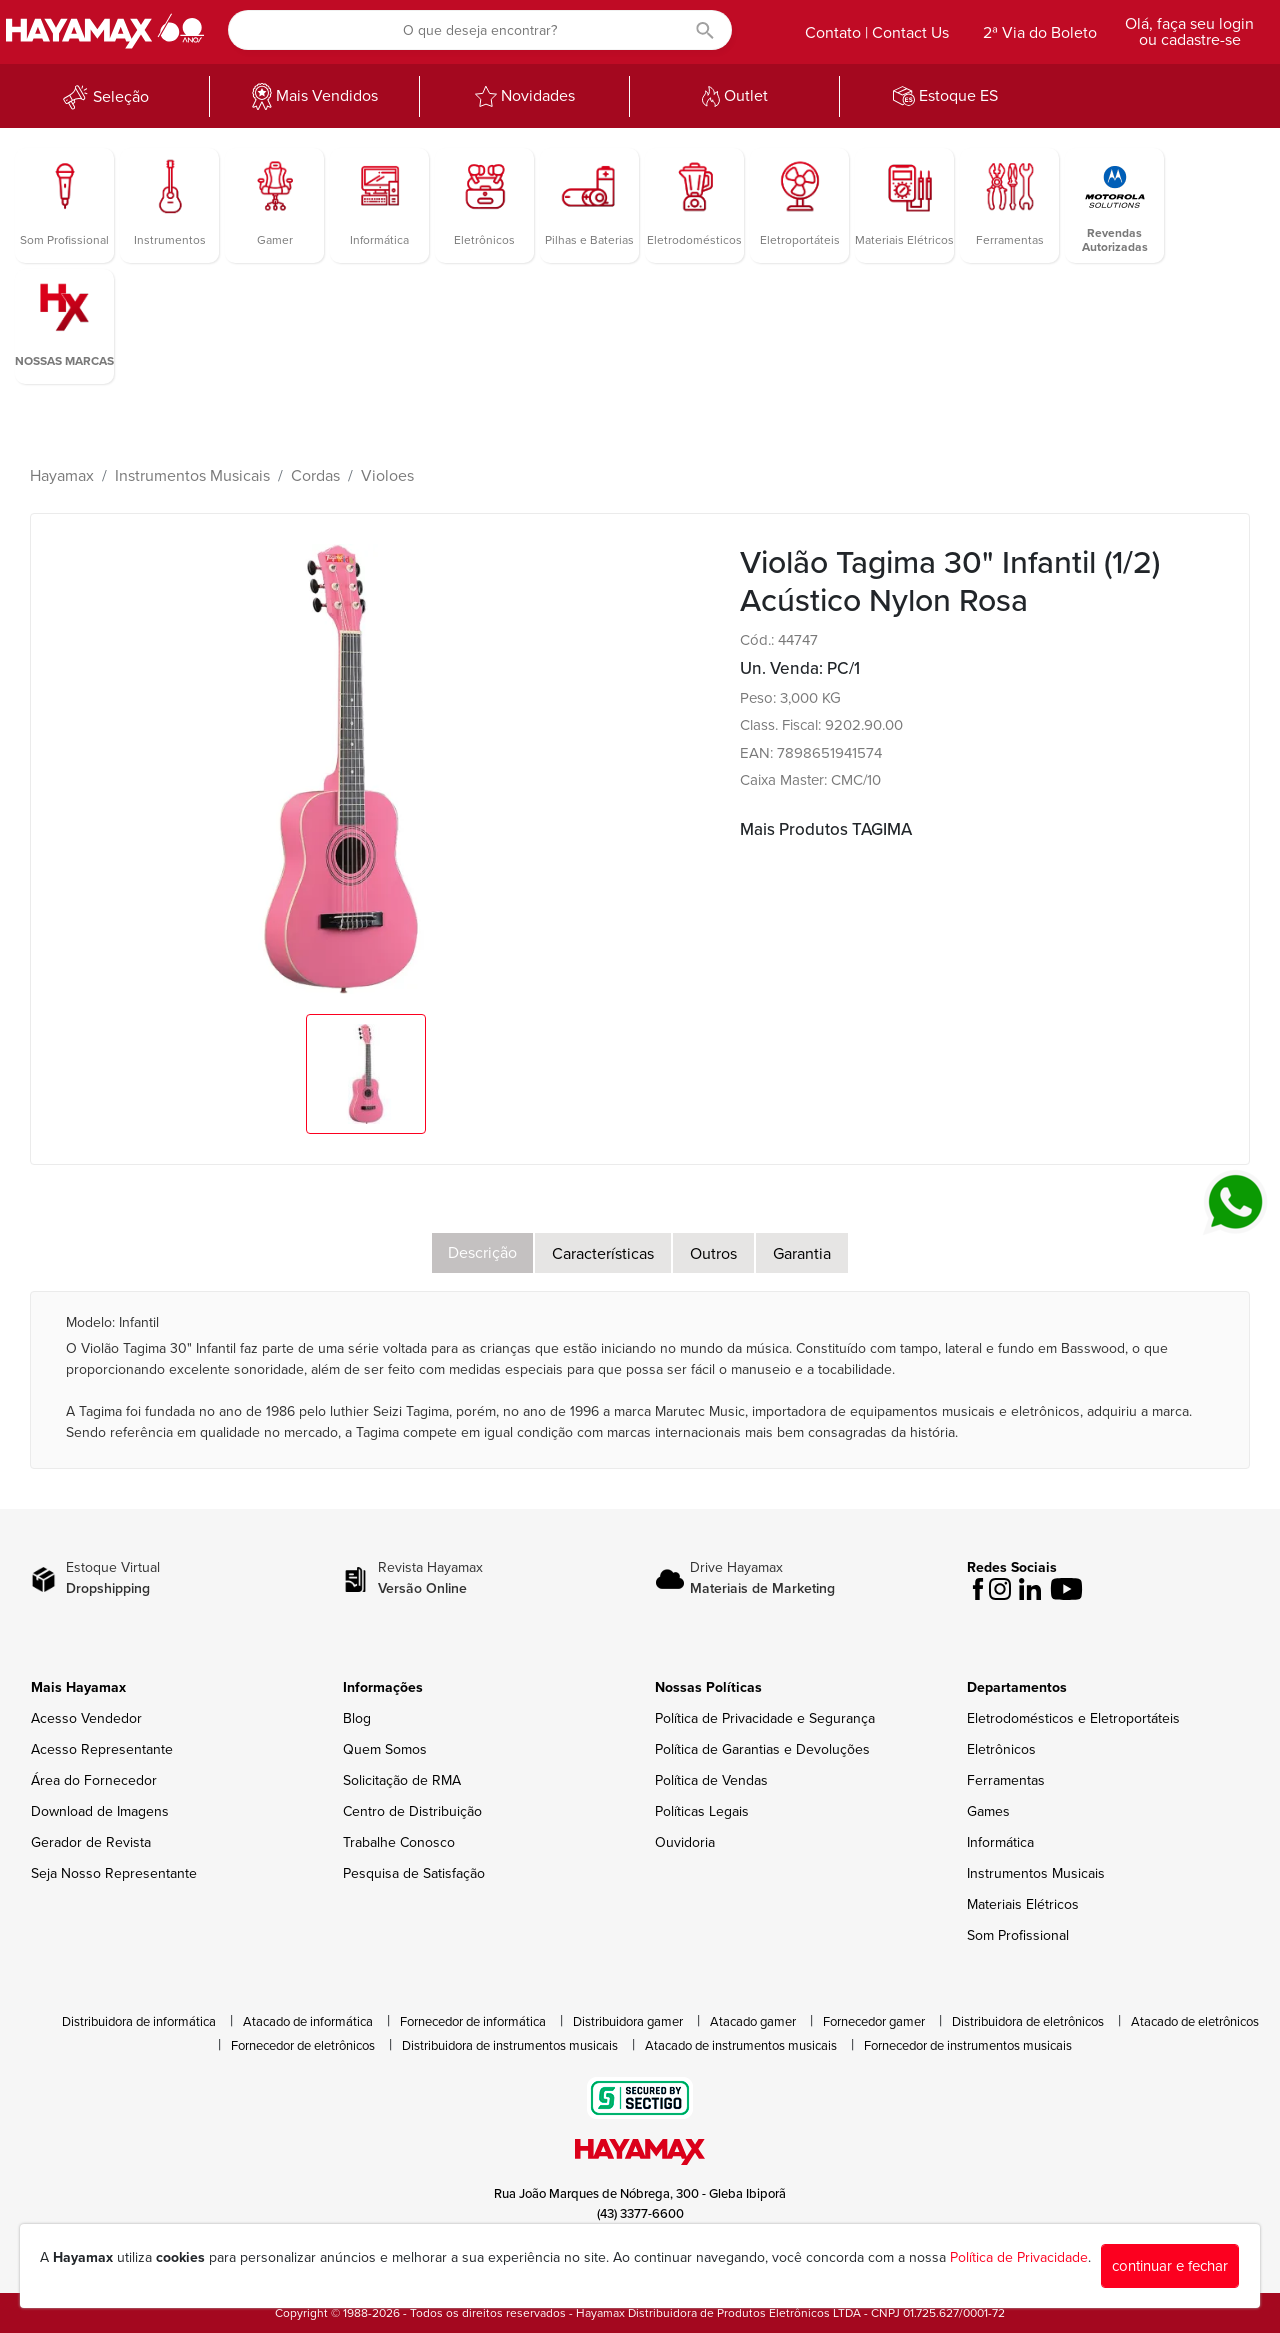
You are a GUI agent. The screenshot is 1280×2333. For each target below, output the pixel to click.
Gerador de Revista (91, 1842)
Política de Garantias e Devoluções (762, 1749)
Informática (1000, 1842)
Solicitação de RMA (402, 1780)
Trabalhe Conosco (399, 1842)
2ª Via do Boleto (1040, 33)
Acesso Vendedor (86, 1718)
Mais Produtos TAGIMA (826, 829)
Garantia (802, 1254)
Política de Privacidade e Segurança (765, 1718)
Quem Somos (385, 1749)
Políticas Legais (702, 1811)
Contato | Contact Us (877, 33)
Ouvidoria (685, 1842)
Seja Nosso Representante (114, 1873)
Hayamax (62, 476)
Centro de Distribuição (412, 1811)
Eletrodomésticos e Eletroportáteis (1073, 1718)
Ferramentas (1006, 1780)
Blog (357, 1718)
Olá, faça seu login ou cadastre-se (1189, 32)
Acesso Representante (102, 1749)
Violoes (387, 476)
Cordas (315, 476)
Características (603, 1254)
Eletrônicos (1001, 1749)
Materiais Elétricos (1023, 1904)
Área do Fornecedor (94, 1780)
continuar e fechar (1170, 2266)
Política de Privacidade (1019, 2257)
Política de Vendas (711, 1780)
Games (988, 1811)
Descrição (482, 1253)
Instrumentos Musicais (192, 476)
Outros (713, 1254)
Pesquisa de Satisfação (414, 1873)
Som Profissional (1018, 1935)
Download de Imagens (100, 1811)
